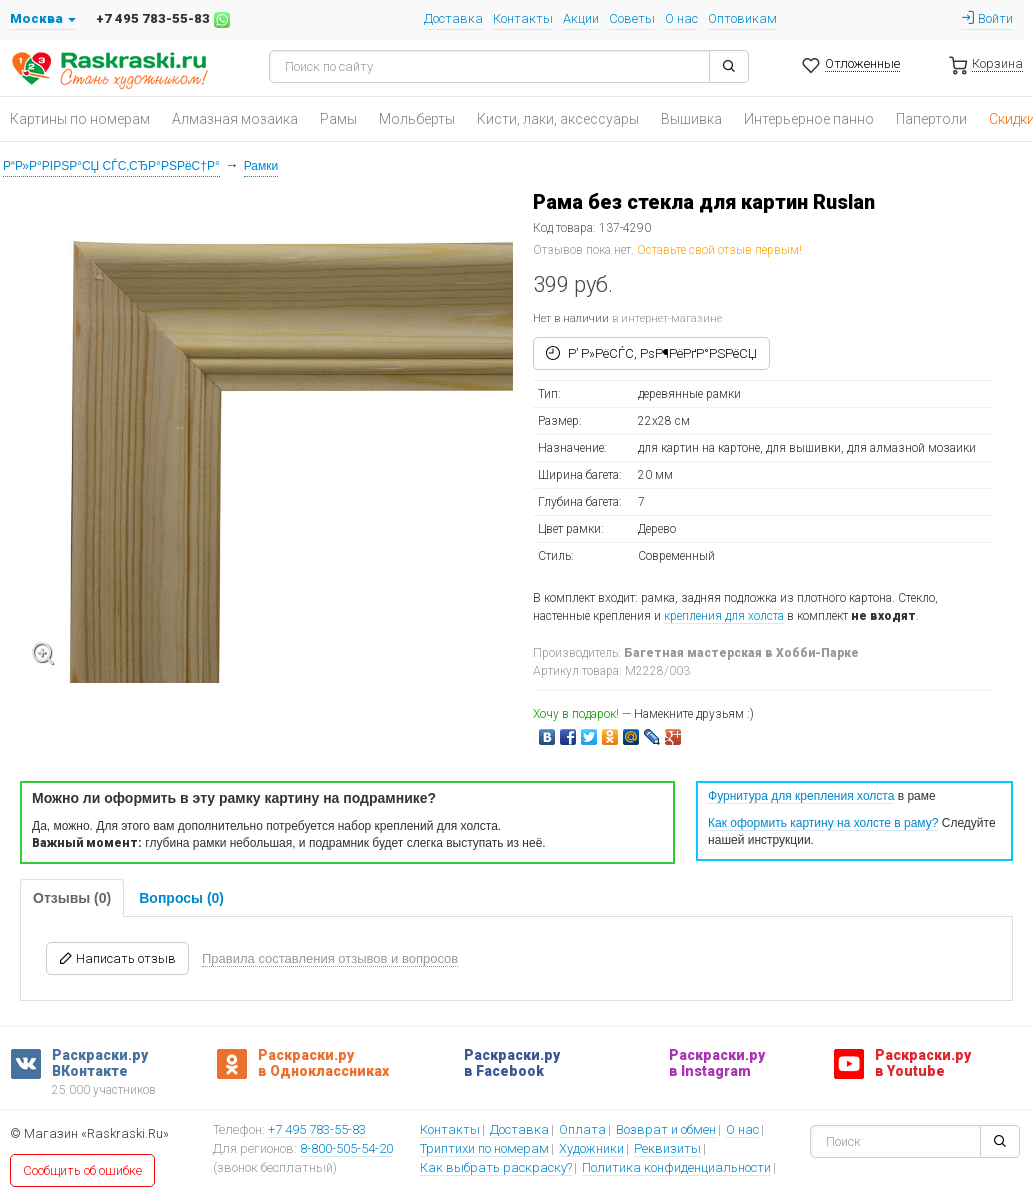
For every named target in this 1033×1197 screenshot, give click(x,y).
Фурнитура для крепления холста (801, 796)
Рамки (261, 166)
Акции (581, 18)
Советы (632, 18)
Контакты (523, 18)
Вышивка (691, 119)
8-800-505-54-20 (346, 1150)
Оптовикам (742, 18)
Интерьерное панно (809, 119)
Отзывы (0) (72, 898)
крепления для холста (724, 616)
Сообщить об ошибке (82, 1170)
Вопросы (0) (181, 898)
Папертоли (931, 119)
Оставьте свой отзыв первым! (719, 250)
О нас (681, 18)
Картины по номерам (80, 119)
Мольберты (417, 119)
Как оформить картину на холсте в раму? (823, 823)
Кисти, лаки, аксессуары (558, 119)
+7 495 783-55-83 (317, 1131)
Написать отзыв (117, 958)
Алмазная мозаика (235, 119)
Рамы (338, 119)
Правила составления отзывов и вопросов (330, 958)
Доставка (453, 18)
